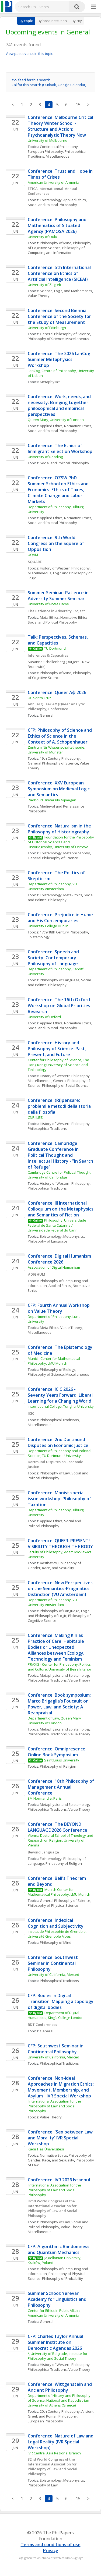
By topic (26, 20)
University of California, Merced (53, 1974)
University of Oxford (44, 1016)
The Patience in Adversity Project (56, 610)
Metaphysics (50, 381)
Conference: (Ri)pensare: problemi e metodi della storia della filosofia (60, 1106)
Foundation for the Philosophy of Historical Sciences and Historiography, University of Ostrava (61, 842)
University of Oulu (42, 236)
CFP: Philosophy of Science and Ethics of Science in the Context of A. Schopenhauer (60, 736)
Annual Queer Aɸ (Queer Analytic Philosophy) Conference (57, 706)
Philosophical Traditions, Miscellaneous (57, 154)
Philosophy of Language (59, 980)
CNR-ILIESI (36, 1117)
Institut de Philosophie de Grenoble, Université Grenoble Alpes (57, 1934)
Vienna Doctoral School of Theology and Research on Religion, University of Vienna (61, 1840)
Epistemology (51, 199)
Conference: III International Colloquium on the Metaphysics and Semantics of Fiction (61, 1209)
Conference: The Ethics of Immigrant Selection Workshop (60, 448)
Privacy (50, 2550)
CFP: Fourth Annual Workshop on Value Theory (59, 1308)
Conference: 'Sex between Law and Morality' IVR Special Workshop (61, 2138)
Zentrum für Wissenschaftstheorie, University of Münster (57, 750)
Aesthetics (48, 1563)
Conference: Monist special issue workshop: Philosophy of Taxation (60, 1499)
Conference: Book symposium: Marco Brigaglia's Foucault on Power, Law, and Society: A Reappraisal (60, 1704)
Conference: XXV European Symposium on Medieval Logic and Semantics (59, 789)
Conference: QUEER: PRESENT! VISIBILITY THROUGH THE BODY (60, 1543)
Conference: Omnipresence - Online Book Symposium (58, 1752)
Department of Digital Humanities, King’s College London (55, 2015)
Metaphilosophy (76, 853)
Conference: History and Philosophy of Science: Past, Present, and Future (57, 1048)
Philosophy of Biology (57, 1369)
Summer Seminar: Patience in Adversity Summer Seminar (59, 595)
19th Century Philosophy (60, 758)
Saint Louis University (61, 1760)
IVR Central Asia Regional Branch (54, 2453)
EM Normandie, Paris (45, 1798)
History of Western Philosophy (65, 1123)
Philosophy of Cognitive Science (60, 245)
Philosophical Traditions (47, 1128)
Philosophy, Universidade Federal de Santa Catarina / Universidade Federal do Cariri (57, 1225)
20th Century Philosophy (60, 2411)
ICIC (31, 1413)
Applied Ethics (74, 199)
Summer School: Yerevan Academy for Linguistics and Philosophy (58, 2299)
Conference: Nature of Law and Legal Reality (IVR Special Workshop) (61, 2442)
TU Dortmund (55, 648)
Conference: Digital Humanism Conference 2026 (60, 1259)
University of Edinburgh (47, 327)
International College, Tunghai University (61, 1406)
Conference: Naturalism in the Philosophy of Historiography (60, 829)
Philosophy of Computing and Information (57, 250)
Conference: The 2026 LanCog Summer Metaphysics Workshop (59, 359)
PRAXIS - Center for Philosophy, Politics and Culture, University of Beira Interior (60, 1667)
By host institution (52, 20)
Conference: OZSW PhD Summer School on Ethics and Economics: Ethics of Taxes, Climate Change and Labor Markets (59, 489)
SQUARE (35, 561)
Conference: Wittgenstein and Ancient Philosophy (60, 2387)
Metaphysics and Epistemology (65, 1675)
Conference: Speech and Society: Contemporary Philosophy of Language (54, 958)
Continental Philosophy (59, 146)
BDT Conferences (42, 2024)
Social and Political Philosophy (52, 204)
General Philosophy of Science (65, 333)
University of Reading (45, 456)
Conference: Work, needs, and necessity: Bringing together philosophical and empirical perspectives (60, 405)
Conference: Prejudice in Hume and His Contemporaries (61, 917)
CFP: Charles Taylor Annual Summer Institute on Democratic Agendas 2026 (56, 2342)
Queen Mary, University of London (56, 419)
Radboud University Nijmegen (52, 800)
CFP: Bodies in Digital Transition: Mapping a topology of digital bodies (61, 2001)
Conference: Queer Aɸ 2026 (57, 692)
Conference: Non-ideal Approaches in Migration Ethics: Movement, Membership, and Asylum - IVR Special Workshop (61, 2087)
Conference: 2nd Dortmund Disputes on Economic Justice (58, 1442)
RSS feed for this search (30, 79)
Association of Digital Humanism (54, 1267)
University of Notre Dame (48, 603)
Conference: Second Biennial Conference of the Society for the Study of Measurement (60, 316)
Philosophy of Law (55, 1473)
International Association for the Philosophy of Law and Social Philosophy (55, 2106)
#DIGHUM (36, 1274)
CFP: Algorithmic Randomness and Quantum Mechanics (59, 2249)
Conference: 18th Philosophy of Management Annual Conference (61, 1787)
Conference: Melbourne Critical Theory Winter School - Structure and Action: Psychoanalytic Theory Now (61, 126)
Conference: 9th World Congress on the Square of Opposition (56, 543)
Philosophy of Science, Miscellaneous (58, 338)
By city (77, 20)
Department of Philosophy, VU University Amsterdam (53, 886)
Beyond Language (44, 1852)
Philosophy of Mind (55, 242)
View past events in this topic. (30, 53)
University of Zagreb (44, 284)
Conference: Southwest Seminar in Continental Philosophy (53, 1963)
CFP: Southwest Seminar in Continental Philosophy (56, 2049)
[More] (93, 7)
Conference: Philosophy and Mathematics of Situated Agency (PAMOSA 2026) (58, 225)
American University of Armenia (53, 182)
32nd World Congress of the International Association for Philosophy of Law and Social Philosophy (53, 2208)
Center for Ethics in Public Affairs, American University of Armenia (55, 2313)
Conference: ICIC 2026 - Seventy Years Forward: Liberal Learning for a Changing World (61, 1395)
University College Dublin (48, 925)
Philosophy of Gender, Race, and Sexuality (55, 1565)
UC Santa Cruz (39, 697)
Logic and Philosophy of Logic (59, 1613)
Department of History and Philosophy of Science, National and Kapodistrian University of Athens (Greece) (59, 2400)
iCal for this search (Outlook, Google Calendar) (48, 84)
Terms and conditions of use (51, 2544)
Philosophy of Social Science (65, 1085)
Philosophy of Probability (62, 2278)
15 (78, 105)
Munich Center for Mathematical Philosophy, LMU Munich (54, 1361)
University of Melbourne (47, 140)
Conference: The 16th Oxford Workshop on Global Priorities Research (59, 1005)
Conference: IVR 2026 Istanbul (59, 2180)
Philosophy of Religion (58, 1766)
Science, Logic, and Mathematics (66, 290)
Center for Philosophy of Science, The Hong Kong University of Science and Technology (59, 1064)
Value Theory (39, 295)
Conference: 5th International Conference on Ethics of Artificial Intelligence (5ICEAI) (60, 273)
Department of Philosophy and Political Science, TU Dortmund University (60, 1453)
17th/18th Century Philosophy (64, 932)
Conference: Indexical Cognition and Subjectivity (55, 1923)
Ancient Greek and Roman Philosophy (61, 2414)
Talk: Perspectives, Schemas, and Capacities (58, 640)
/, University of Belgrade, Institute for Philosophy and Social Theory (58, 2356)
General (46, 715)
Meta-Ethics (49, 617)
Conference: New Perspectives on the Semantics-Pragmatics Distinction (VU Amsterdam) (61, 1588)
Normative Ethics (77, 425)
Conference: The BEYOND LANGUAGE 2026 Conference (57, 1827)
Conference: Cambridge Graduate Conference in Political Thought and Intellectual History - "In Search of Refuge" (61, 1155)
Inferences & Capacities (48, 655)
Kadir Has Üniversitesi (46, 2149)
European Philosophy (45, 151)
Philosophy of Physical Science (53, 1905)
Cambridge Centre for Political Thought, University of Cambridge (60, 1175)
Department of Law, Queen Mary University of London (55, 1720)
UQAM (33, 554)
